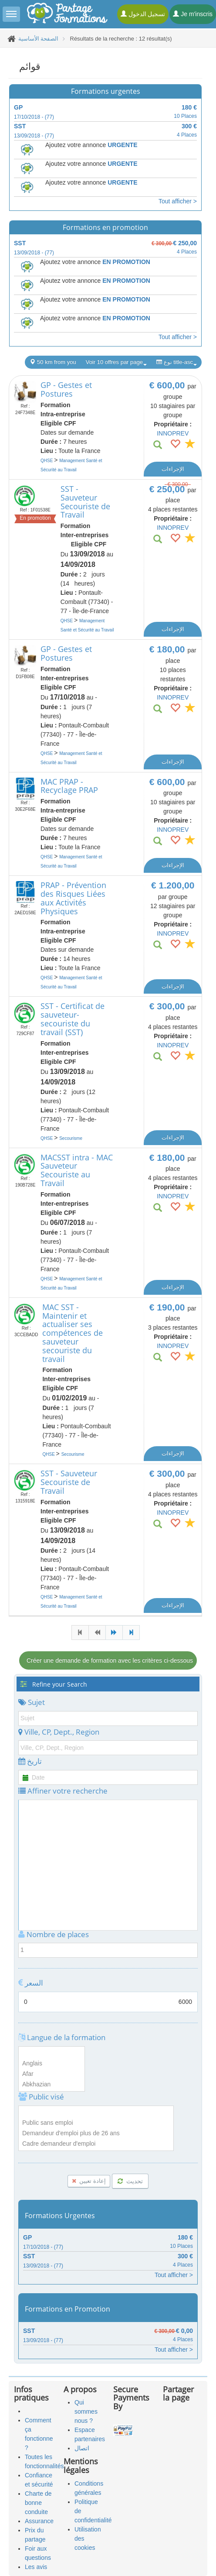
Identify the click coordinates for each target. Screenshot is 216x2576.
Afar (51, 2074)
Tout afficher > (178, 201)
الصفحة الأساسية (38, 38)
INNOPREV (173, 433)
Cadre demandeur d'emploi (96, 2144)
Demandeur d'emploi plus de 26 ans (96, 2133)
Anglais (51, 2063)
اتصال (81, 2448)
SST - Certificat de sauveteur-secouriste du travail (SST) (72, 1019)
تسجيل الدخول (143, 13)
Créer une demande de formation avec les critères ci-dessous (110, 1660)
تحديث (130, 2181)
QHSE (47, 460)
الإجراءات (173, 469)
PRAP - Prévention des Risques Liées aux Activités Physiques (73, 898)
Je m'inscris (193, 13)
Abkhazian (51, 2084)
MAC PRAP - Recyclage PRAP (69, 786)
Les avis (36, 2566)
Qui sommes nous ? (86, 2411)
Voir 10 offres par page (116, 362)
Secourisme (70, 1138)
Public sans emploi (96, 2123)
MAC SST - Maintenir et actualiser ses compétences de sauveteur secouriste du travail (72, 1333)
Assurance (39, 2521)
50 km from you (53, 362)
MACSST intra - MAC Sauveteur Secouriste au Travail (76, 1170)
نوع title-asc (176, 362)
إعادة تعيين (88, 2181)
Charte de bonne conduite (38, 2502)
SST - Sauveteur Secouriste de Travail (85, 502)
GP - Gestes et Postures (66, 389)
